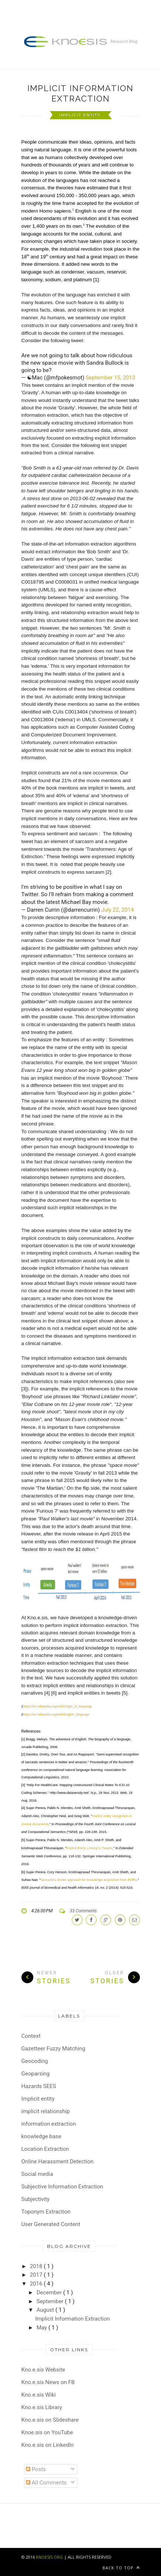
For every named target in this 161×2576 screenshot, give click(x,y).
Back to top (121, 2567)
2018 (37, 2266)
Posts (36, 2469)
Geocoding (34, 2061)
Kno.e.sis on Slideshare (50, 2420)
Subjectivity (35, 2199)
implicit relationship (45, 2111)
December (50, 2292)
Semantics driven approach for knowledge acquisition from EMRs (89, 1880)
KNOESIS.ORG (49, 2557)
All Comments (46, 2482)
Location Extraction (45, 2149)
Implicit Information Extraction (80, 93)
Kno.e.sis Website (43, 2369)
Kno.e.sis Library (41, 2407)
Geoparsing (35, 2073)
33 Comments (83, 1910)
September (51, 2301)
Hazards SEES (38, 2086)
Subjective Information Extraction (62, 2186)
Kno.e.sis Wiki (38, 2394)
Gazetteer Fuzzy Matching (53, 2048)
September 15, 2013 (110, 377)
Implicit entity (81, 115)
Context (31, 2036)
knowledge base (41, 2136)
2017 (37, 2274)
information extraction (48, 2124)
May (42, 2327)
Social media (37, 2174)
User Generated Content (50, 2224)
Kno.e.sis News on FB (48, 2382)
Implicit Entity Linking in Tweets (89, 1848)
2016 (37, 2283)
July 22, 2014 (117, 910)
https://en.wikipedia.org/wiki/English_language (56, 1714)
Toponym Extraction (46, 2211)
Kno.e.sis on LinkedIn (47, 2445)
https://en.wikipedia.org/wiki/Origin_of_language (57, 1706)
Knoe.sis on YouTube (47, 2432)
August (46, 2310)
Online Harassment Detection (57, 2161)
